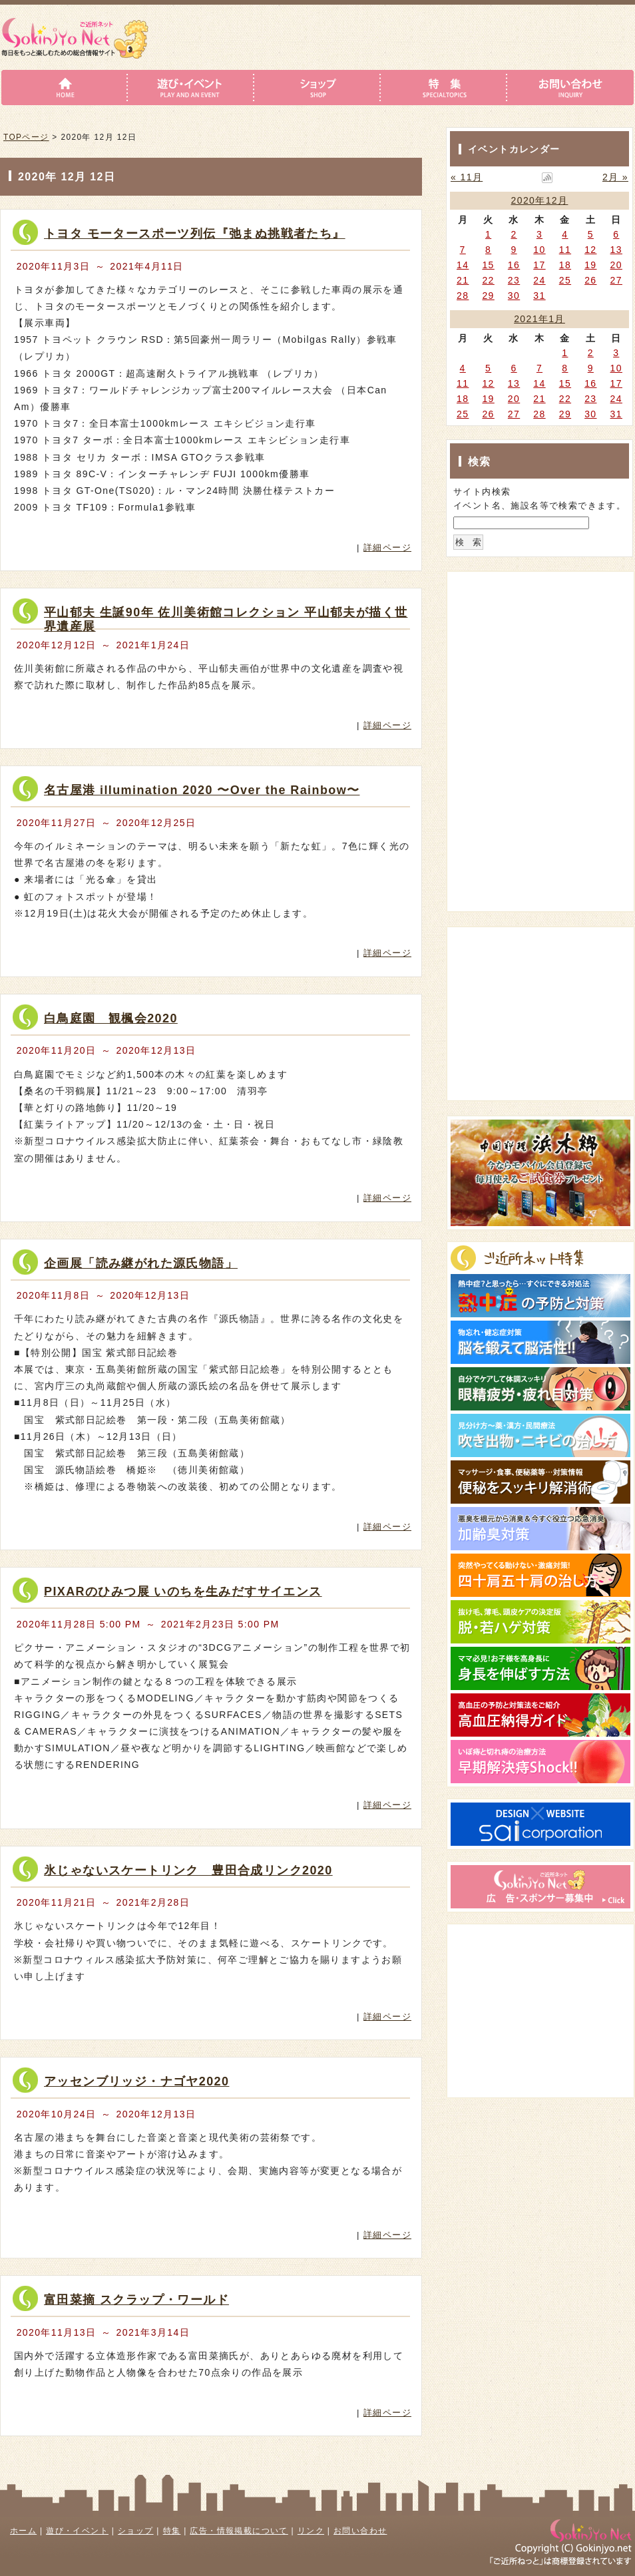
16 (514, 265)
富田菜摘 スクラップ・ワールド (136, 2299)
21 (463, 280)
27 (616, 280)
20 (616, 265)
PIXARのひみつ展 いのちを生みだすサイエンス (183, 1591)
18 (565, 265)
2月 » (615, 177)
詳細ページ (387, 547)
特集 (172, 2530)
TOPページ (26, 137)
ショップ (136, 2530)
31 (539, 295)
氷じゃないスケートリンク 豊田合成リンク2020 (188, 1870)
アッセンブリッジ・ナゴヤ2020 (136, 2081)
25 (565, 280)
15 (488, 265)
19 (590, 265)
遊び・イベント (77, 2530)
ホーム (23, 2530)
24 (539, 280)
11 (565, 249)
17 (539, 265)
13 (616, 249)
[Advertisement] (534, 658)
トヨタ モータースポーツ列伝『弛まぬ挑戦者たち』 (194, 233)
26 (590, 280)
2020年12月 (539, 200)
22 (488, 280)
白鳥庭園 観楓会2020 (111, 1018)
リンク (311, 2530)
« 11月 (467, 177)
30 (514, 295)
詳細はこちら (353, 522)
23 (514, 280)
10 (539, 249)
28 (463, 295)
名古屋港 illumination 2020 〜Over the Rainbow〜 (201, 790)
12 (590, 249)
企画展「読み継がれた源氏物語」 (141, 1263)
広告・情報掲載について (239, 2530)
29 (488, 295)
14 (463, 265)
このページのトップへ (382, 2459)
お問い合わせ (360, 2530)
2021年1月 (539, 319)
